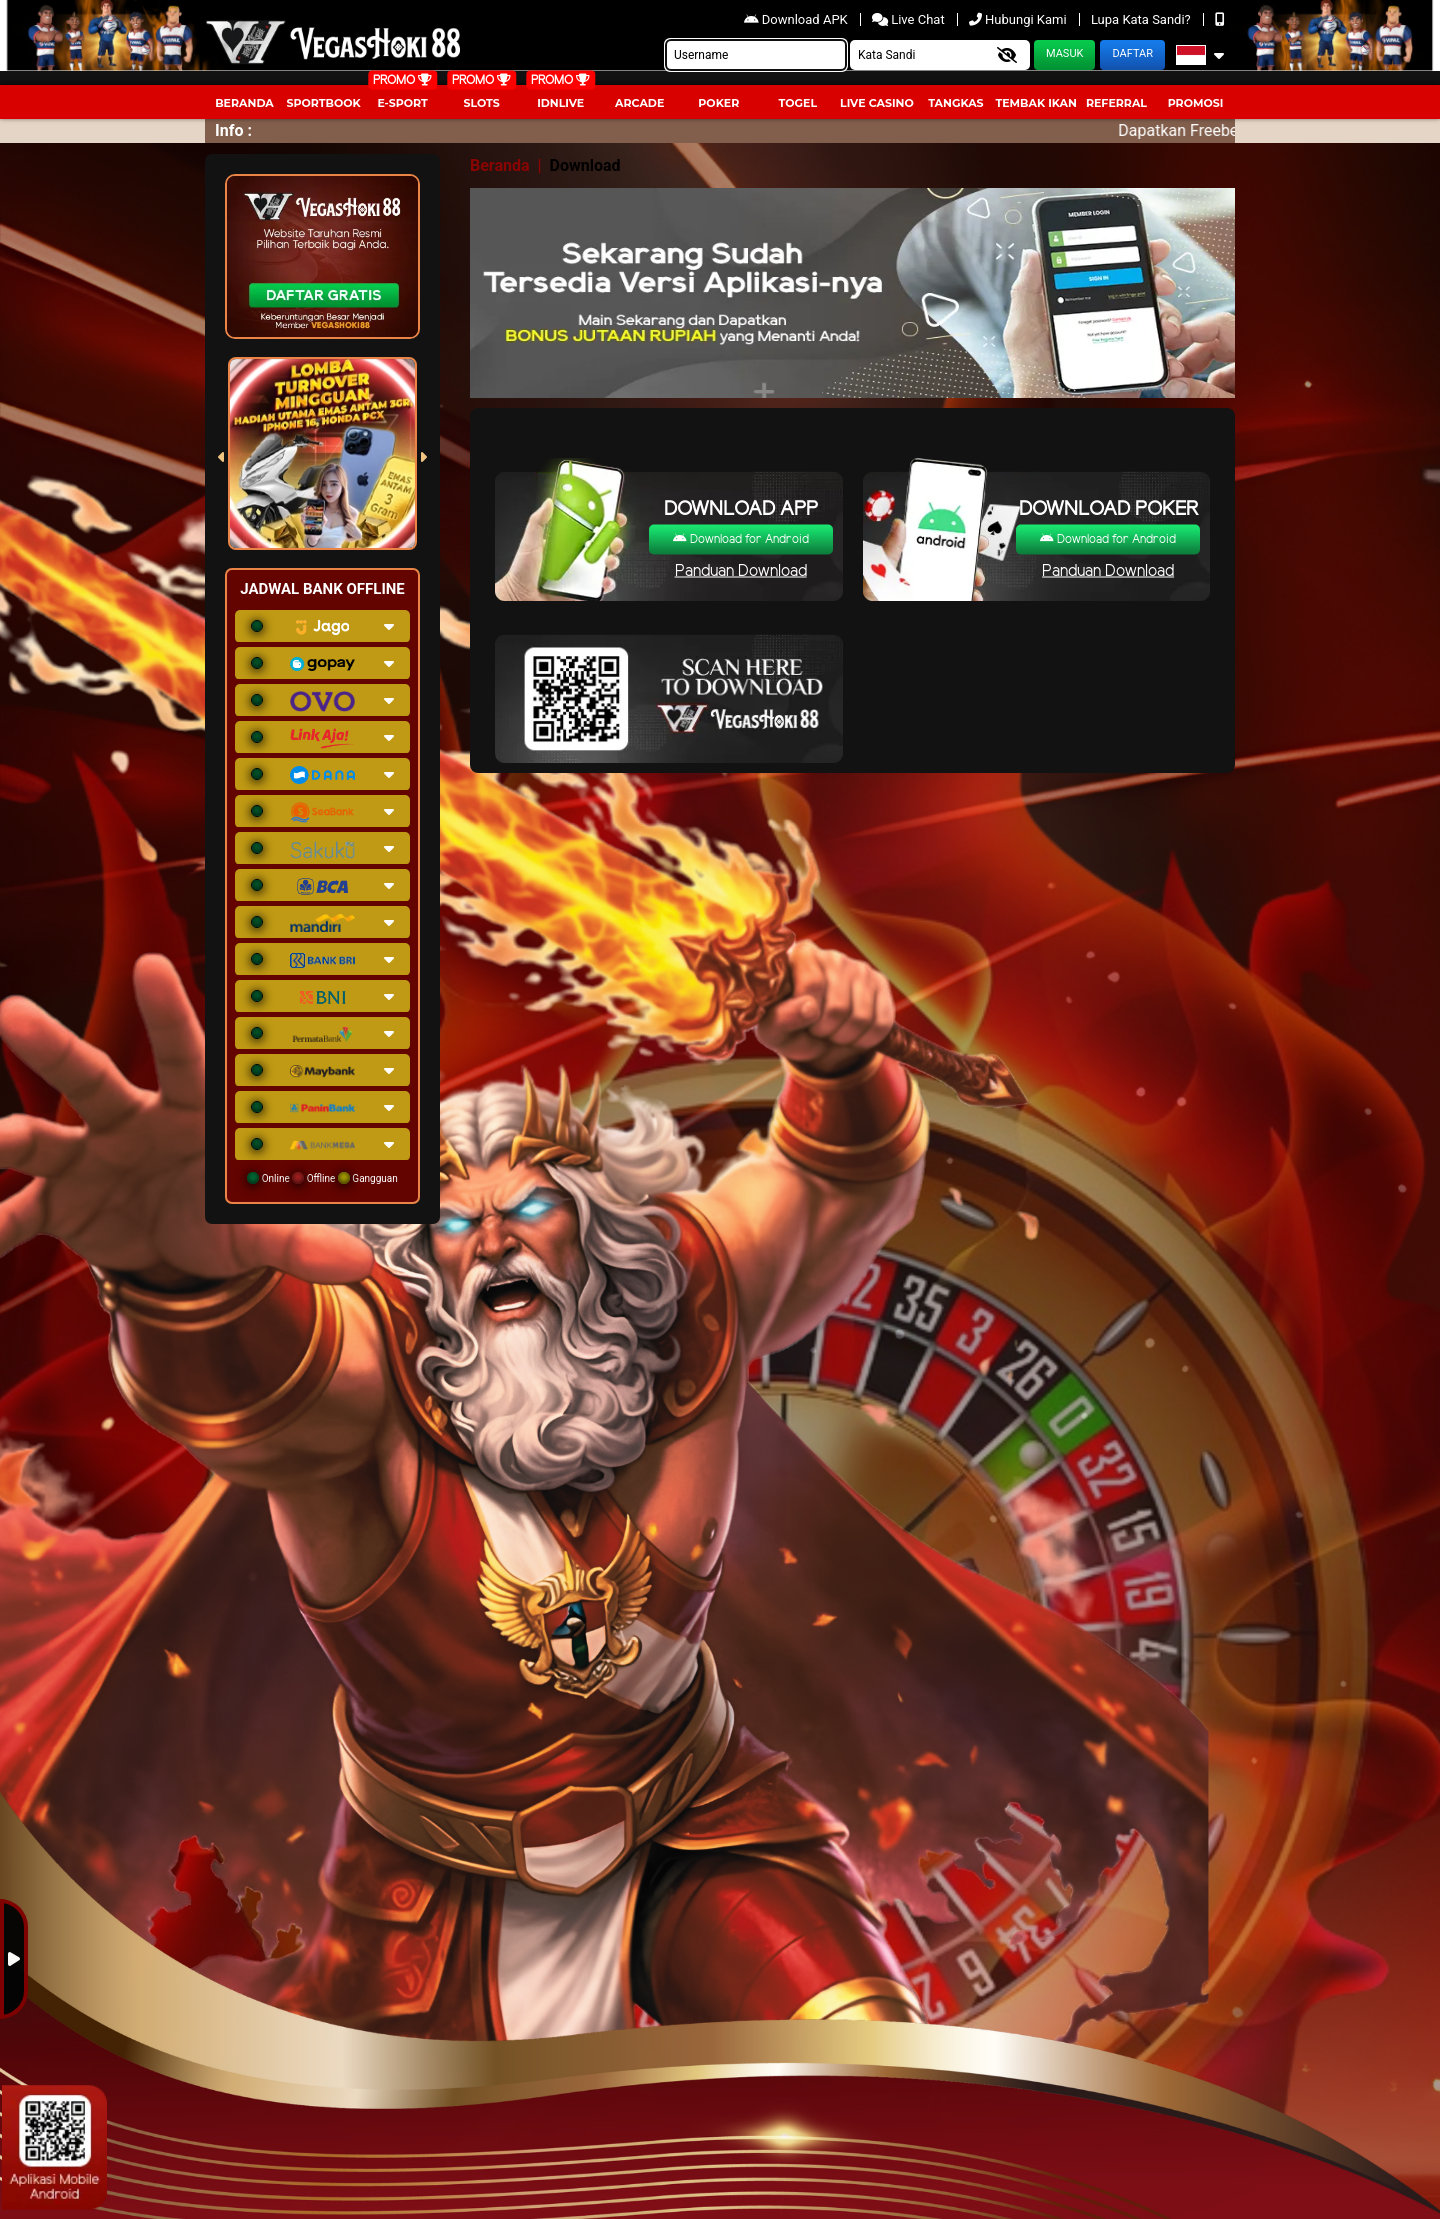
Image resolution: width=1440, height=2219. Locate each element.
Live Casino (877, 103)
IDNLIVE (560, 103)
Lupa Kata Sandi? (1142, 19)
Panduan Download (741, 571)
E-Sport (402, 103)
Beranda (244, 103)
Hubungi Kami (1019, 19)
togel (798, 103)
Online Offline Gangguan (322, 1178)
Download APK (797, 19)
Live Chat (910, 19)
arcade (639, 103)
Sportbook (323, 103)
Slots (481, 103)
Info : (233, 130)
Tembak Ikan (1036, 103)
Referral (1116, 103)
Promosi (1196, 103)
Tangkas (955, 103)
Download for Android (741, 539)
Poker (718, 103)
